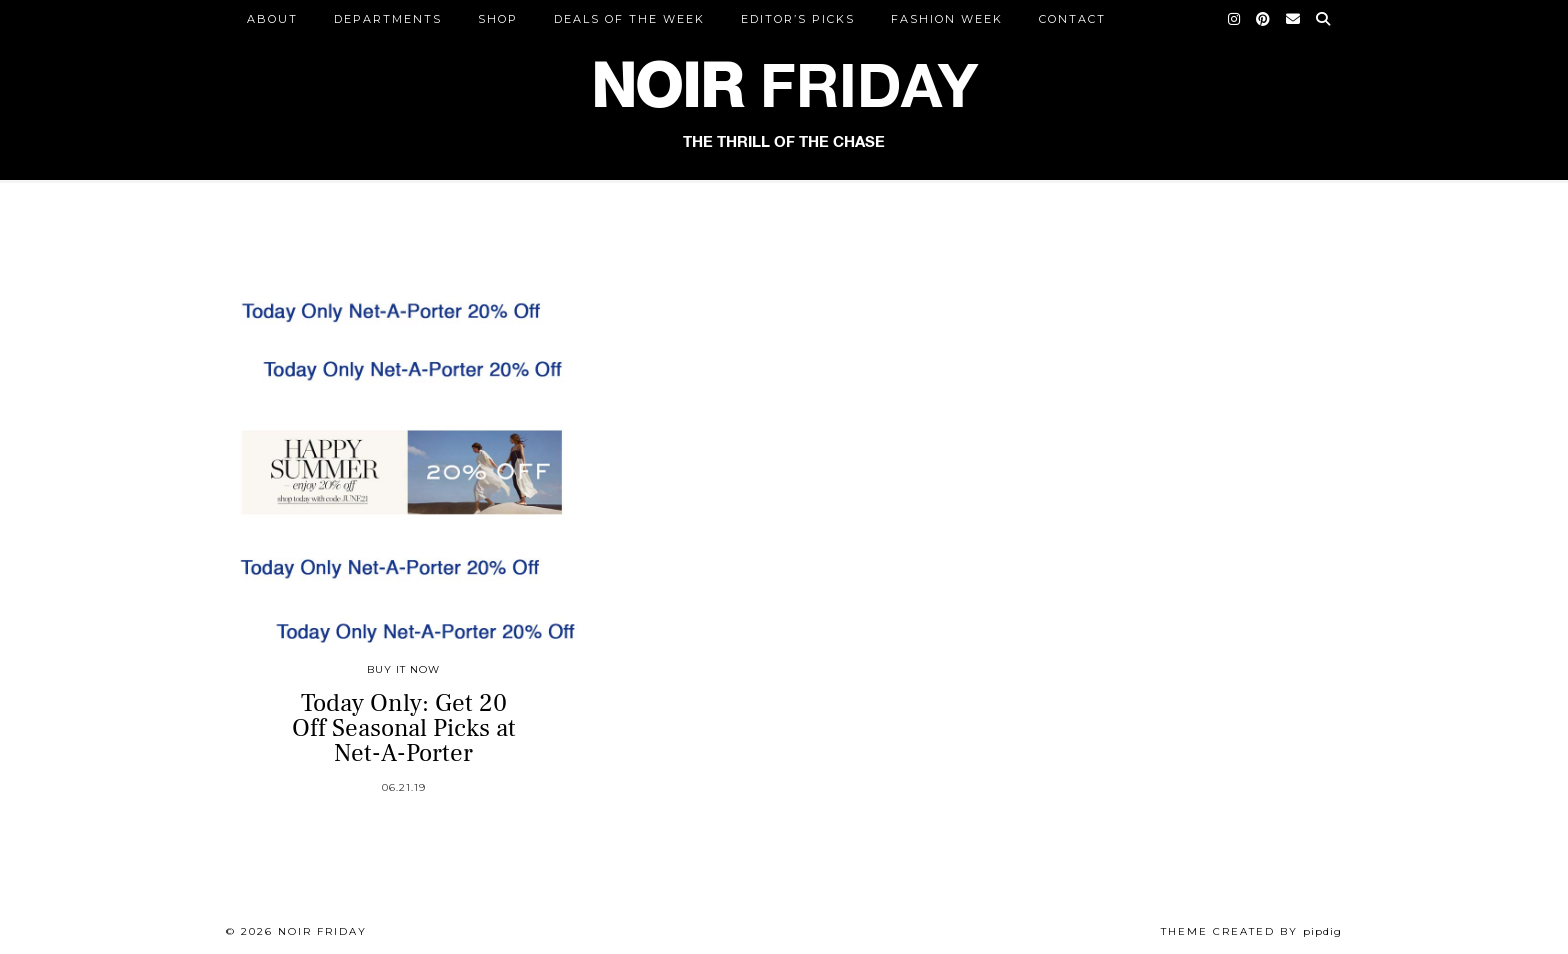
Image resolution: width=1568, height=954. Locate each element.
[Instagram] (1235, 19)
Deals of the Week (629, 19)
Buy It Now (403, 669)
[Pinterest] (1264, 19)
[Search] (1324, 19)
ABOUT (272, 19)
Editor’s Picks (798, 19)
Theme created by (1251, 931)
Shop (498, 19)
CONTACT (1072, 19)
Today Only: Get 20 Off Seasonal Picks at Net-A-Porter (404, 728)
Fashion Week (947, 19)
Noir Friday (322, 931)
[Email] (1294, 19)
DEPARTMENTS (388, 19)
